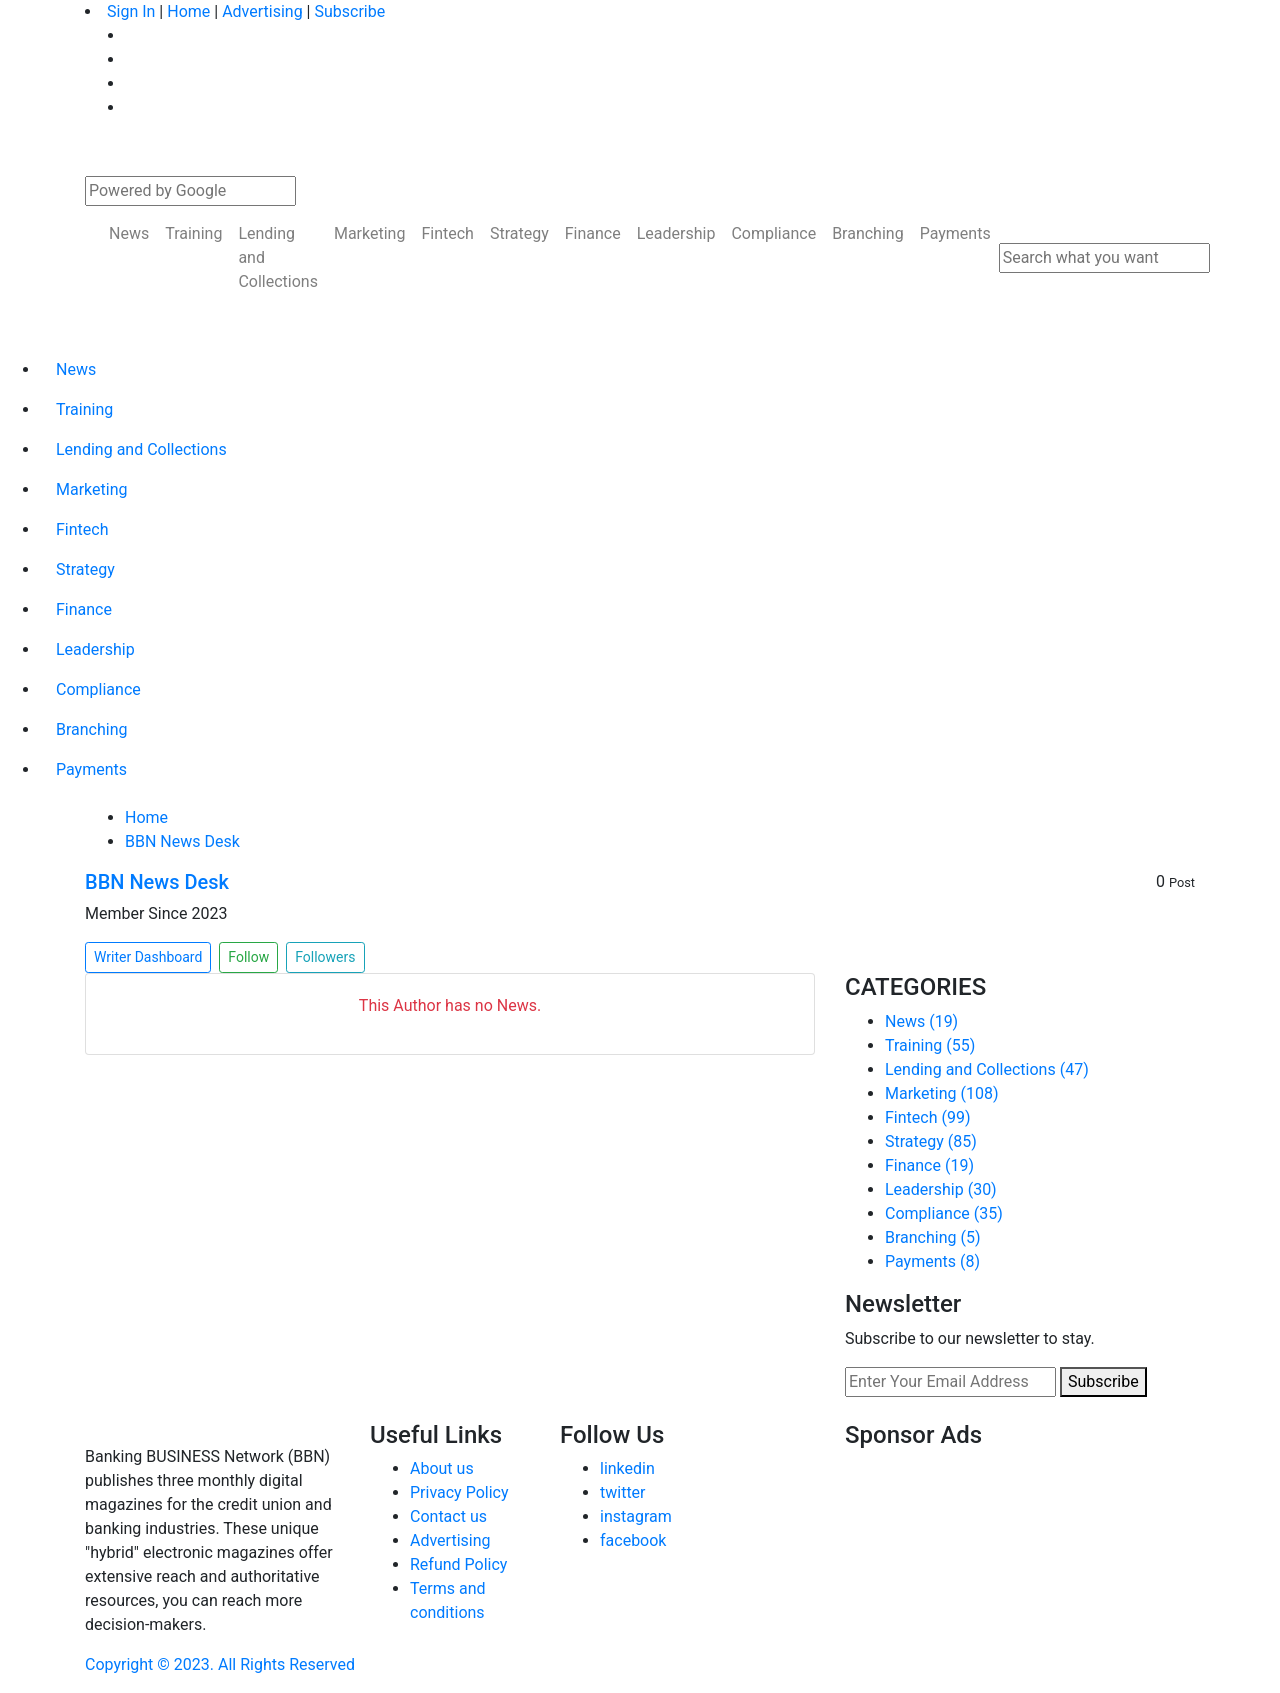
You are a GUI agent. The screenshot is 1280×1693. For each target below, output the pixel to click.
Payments (955, 233)
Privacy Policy (459, 1492)
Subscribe (349, 11)
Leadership (676, 233)
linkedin (627, 1468)
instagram (636, 1516)
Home (188, 11)
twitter (623, 1492)
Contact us (448, 1516)
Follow (248, 957)
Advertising (262, 11)
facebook (633, 1540)
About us (442, 1468)
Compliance (773, 233)
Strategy (519, 233)
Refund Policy (458, 1564)
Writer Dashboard (148, 957)
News (129, 233)
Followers (325, 957)
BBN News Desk (182, 841)
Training (193, 233)
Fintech (447, 233)
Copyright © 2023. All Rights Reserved (220, 1664)
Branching (868, 233)
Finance (593, 233)
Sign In (131, 11)
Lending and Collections (278, 257)
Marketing (369, 233)
